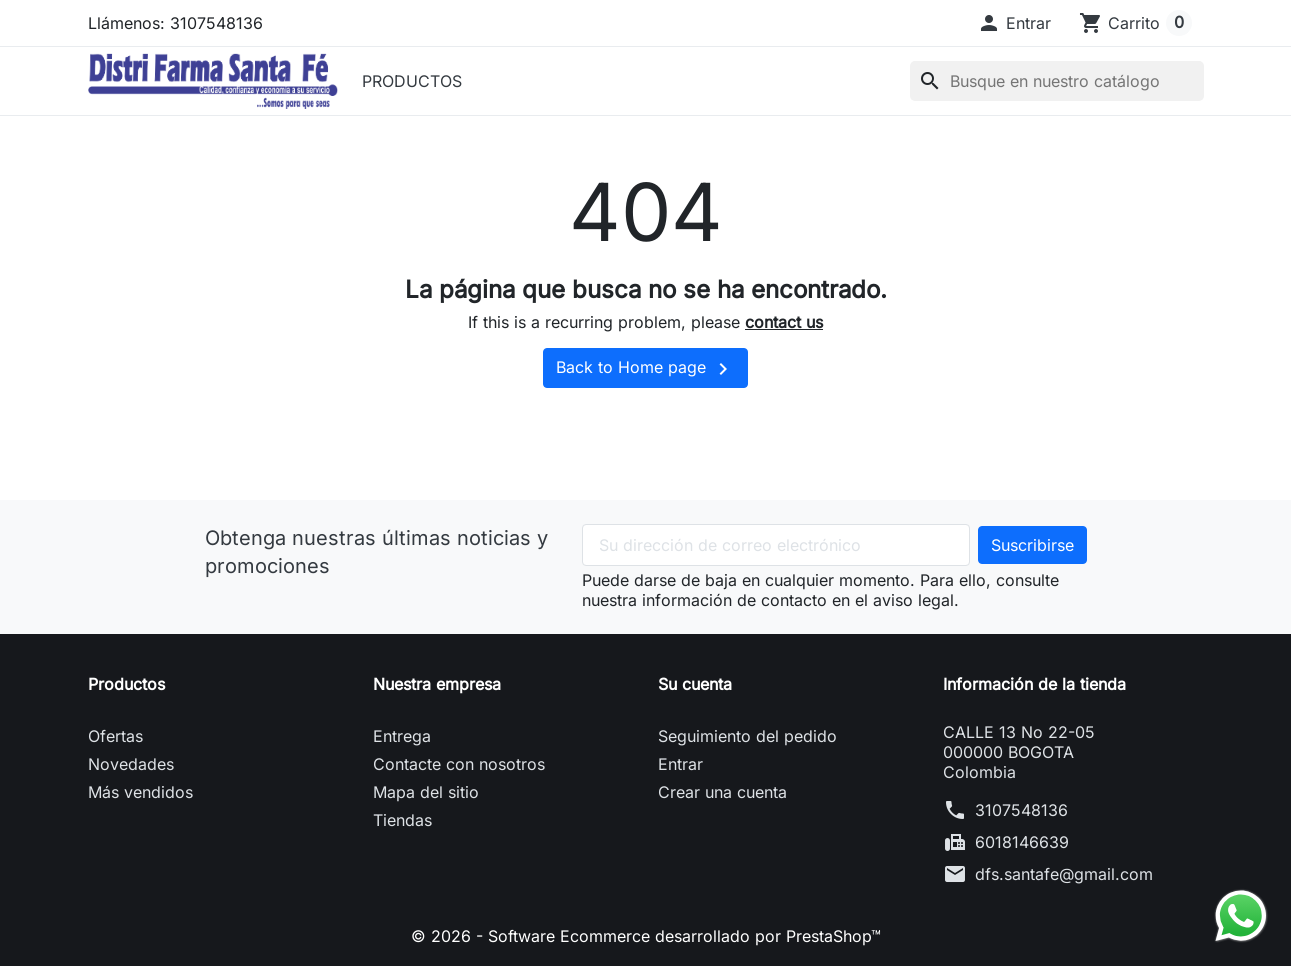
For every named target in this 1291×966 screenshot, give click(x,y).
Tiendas (402, 820)
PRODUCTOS (412, 81)
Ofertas (115, 736)
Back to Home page (645, 369)
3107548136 (1021, 810)
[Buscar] (1057, 81)
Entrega (402, 736)
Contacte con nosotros (459, 764)
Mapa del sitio (426, 792)
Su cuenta (695, 684)
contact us (784, 322)
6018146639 (1022, 842)
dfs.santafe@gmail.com (1064, 874)
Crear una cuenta (722, 792)
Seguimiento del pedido (747, 736)
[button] (1014, 23)
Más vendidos (140, 792)
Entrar (680, 764)
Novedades (131, 764)
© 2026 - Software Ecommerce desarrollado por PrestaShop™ (646, 936)
